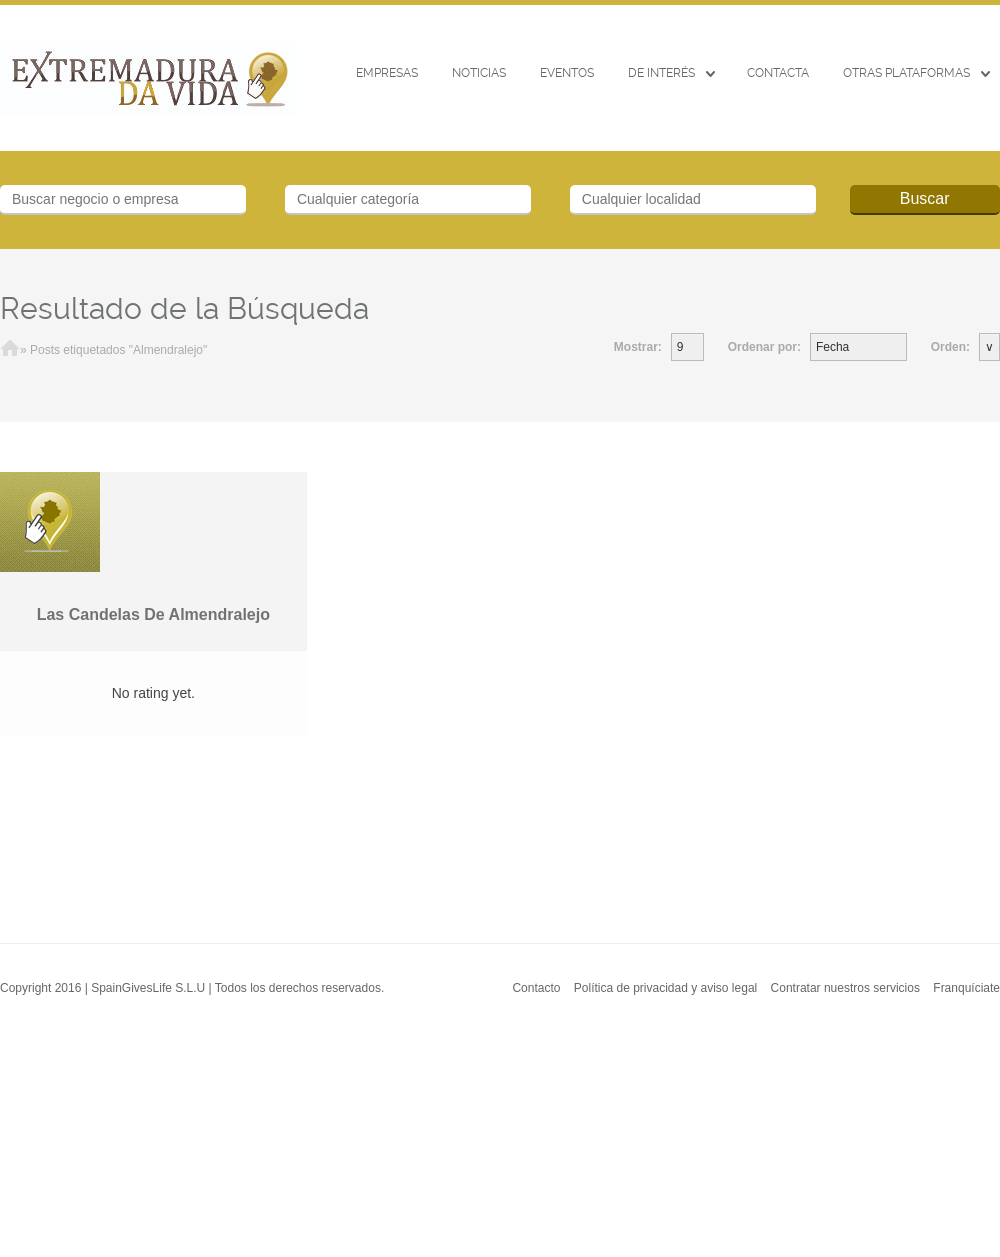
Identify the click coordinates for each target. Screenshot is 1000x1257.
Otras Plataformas (906, 73)
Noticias (479, 73)
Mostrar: (638, 347)
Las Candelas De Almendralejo (153, 614)
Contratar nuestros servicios (845, 988)
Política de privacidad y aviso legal (665, 988)
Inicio (10, 350)
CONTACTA (778, 73)
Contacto (536, 988)
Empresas (387, 73)
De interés (661, 73)
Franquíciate (966, 988)
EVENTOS (567, 73)
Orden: (950, 347)
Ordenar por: (764, 347)
